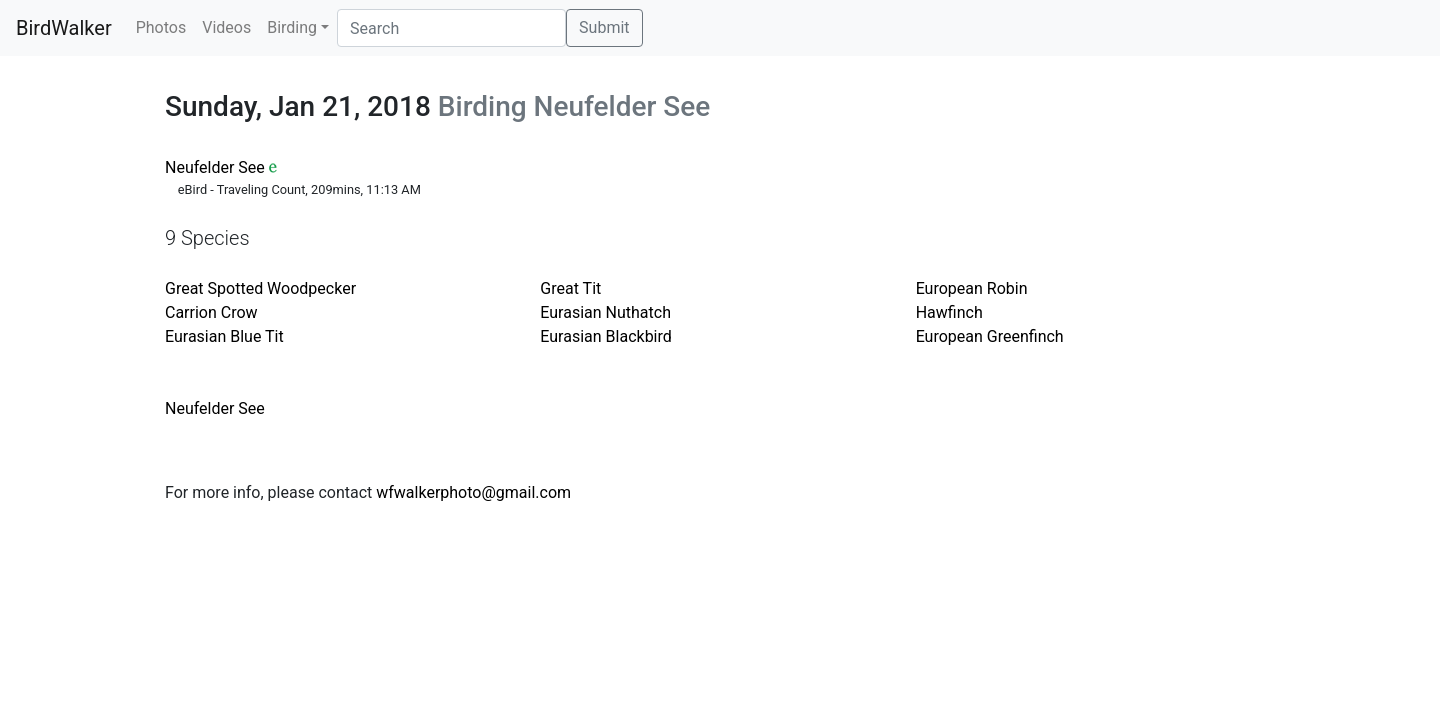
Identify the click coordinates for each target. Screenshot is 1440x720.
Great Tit (570, 288)
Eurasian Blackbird (605, 336)
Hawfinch (949, 312)
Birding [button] (292, 27)
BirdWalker (64, 28)
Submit (604, 27)
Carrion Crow (211, 312)
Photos (161, 27)
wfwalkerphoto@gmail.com (473, 492)
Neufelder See (215, 167)
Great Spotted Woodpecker (260, 288)
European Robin (972, 288)
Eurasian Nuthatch (605, 312)
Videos (226, 27)
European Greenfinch (990, 336)
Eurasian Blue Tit (224, 336)
